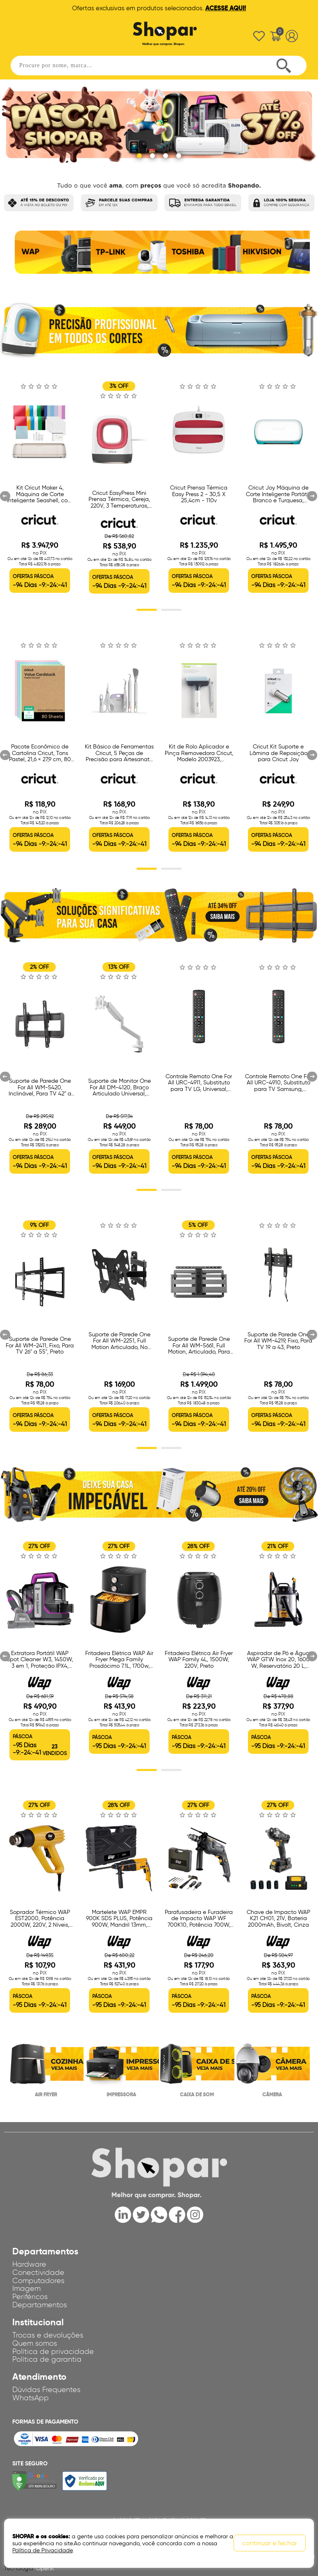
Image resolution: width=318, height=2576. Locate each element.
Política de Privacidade (42, 2550)
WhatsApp (30, 2397)
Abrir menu (28, 34)
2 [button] (171, 610)
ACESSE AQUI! (225, 8)
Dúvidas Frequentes (46, 2389)
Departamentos (39, 2304)
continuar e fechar (269, 2543)
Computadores (38, 2280)
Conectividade (38, 2272)
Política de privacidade (53, 2351)
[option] (46, 255)
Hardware (29, 2264)
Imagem (26, 2288)
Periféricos (30, 2296)
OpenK (45, 2568)
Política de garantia (47, 2359)
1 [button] (147, 610)
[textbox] (159, 65)
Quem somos (34, 2343)
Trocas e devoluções (47, 2335)
